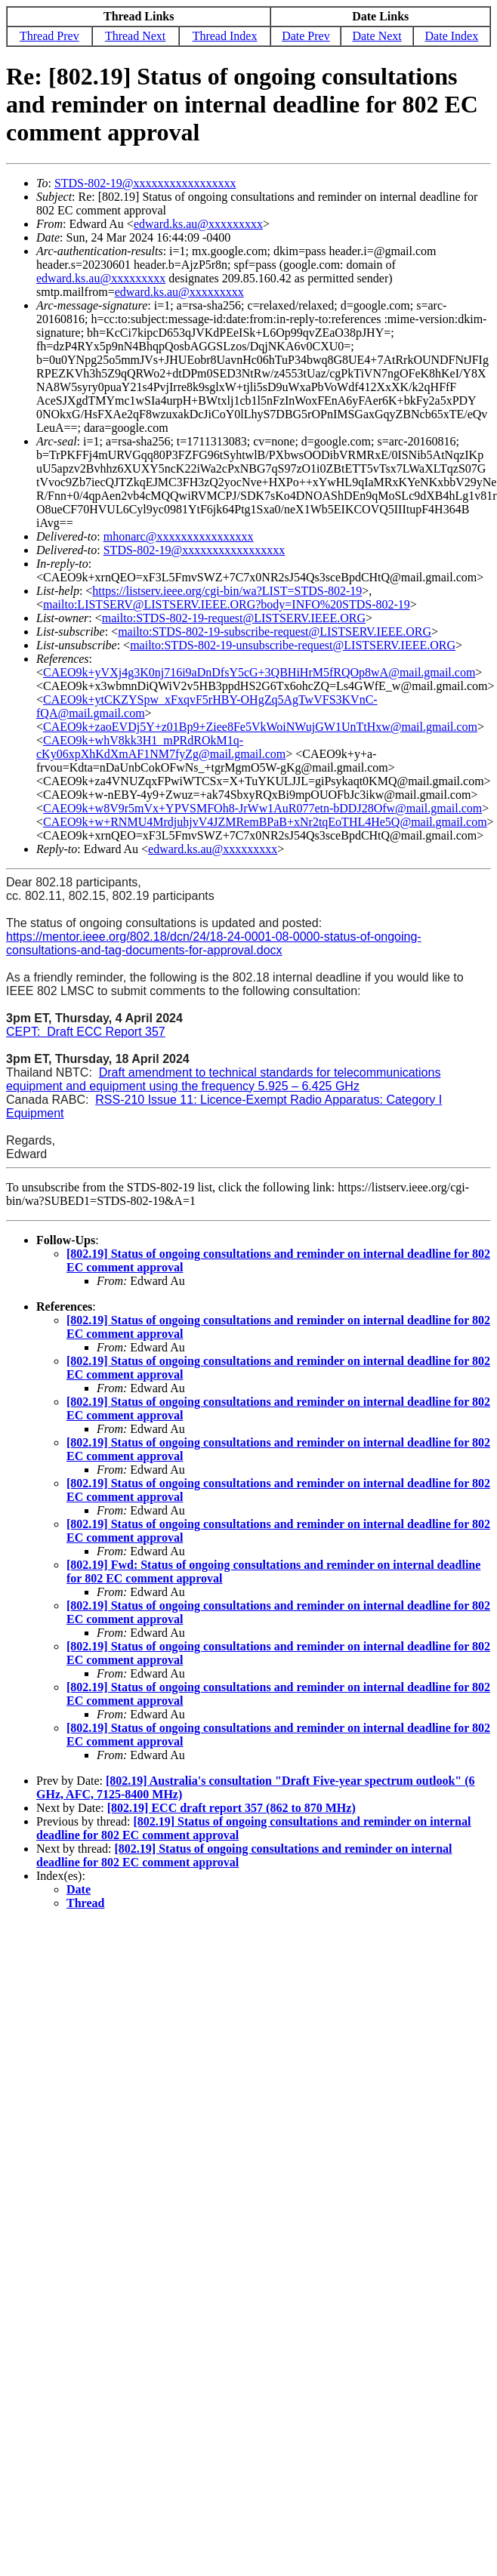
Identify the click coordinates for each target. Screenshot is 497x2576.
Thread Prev (49, 35)
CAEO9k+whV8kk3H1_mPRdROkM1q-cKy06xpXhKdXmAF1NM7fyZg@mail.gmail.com (161, 747)
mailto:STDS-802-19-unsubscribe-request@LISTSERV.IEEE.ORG (292, 645)
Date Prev (306, 35)
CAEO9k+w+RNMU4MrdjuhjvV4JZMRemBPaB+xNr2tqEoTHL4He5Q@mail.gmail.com (265, 821)
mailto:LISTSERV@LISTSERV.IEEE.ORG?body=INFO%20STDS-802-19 (226, 604)
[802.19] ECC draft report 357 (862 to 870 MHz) (231, 1807)
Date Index (452, 35)
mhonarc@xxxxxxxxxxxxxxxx (178, 536)
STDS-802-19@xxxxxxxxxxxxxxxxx (145, 183)
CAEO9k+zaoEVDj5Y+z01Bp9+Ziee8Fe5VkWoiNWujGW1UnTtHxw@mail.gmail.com (260, 726)
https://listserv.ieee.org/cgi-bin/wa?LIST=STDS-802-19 (227, 590)
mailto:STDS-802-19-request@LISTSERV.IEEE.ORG (234, 618)
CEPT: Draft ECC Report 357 (85, 1031)
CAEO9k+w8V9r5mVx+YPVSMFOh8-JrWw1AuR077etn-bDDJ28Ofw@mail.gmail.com (262, 808)
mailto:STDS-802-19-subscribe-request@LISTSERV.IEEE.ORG (274, 631)
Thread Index (225, 35)
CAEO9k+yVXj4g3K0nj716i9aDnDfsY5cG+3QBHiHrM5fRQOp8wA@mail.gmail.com (259, 672)
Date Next (376, 35)
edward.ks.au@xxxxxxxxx (198, 223)
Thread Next (135, 35)
